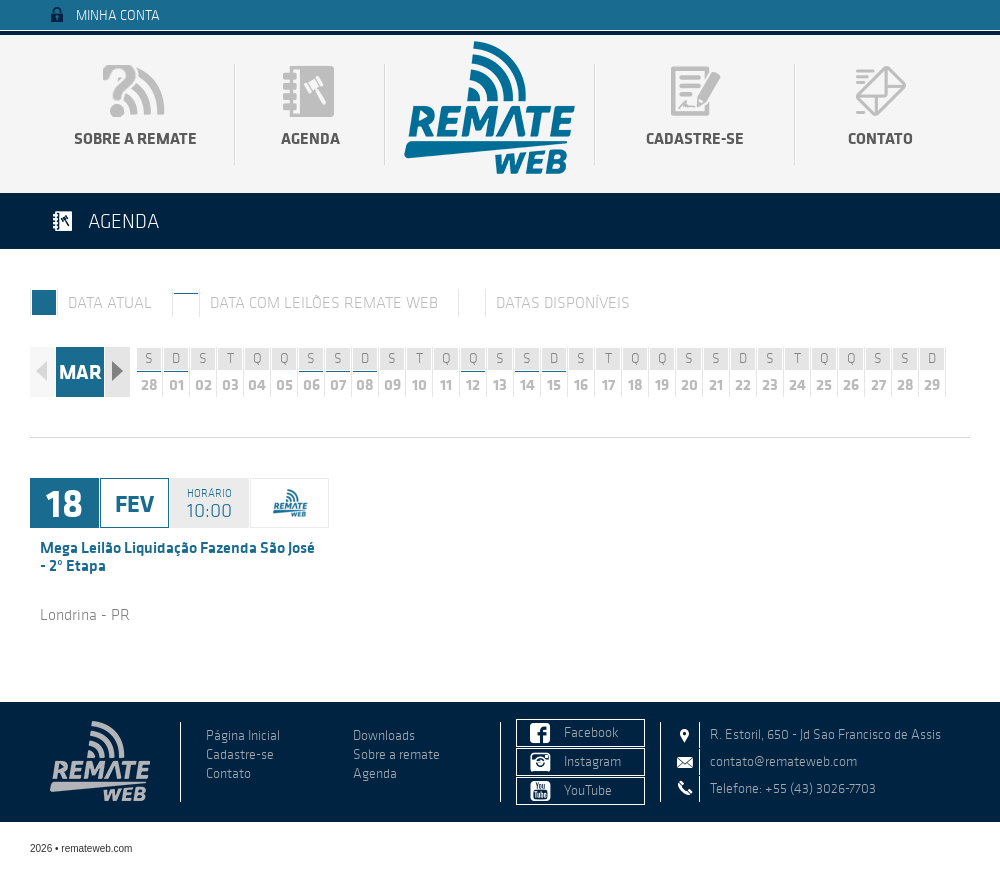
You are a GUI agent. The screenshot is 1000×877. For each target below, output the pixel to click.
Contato (880, 138)
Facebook (591, 732)
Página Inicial (243, 735)
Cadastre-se (695, 138)
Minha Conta (118, 15)
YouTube (588, 790)
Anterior (42, 372)
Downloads (384, 735)
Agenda (310, 138)
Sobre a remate (135, 138)
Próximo (117, 372)
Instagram (592, 761)
